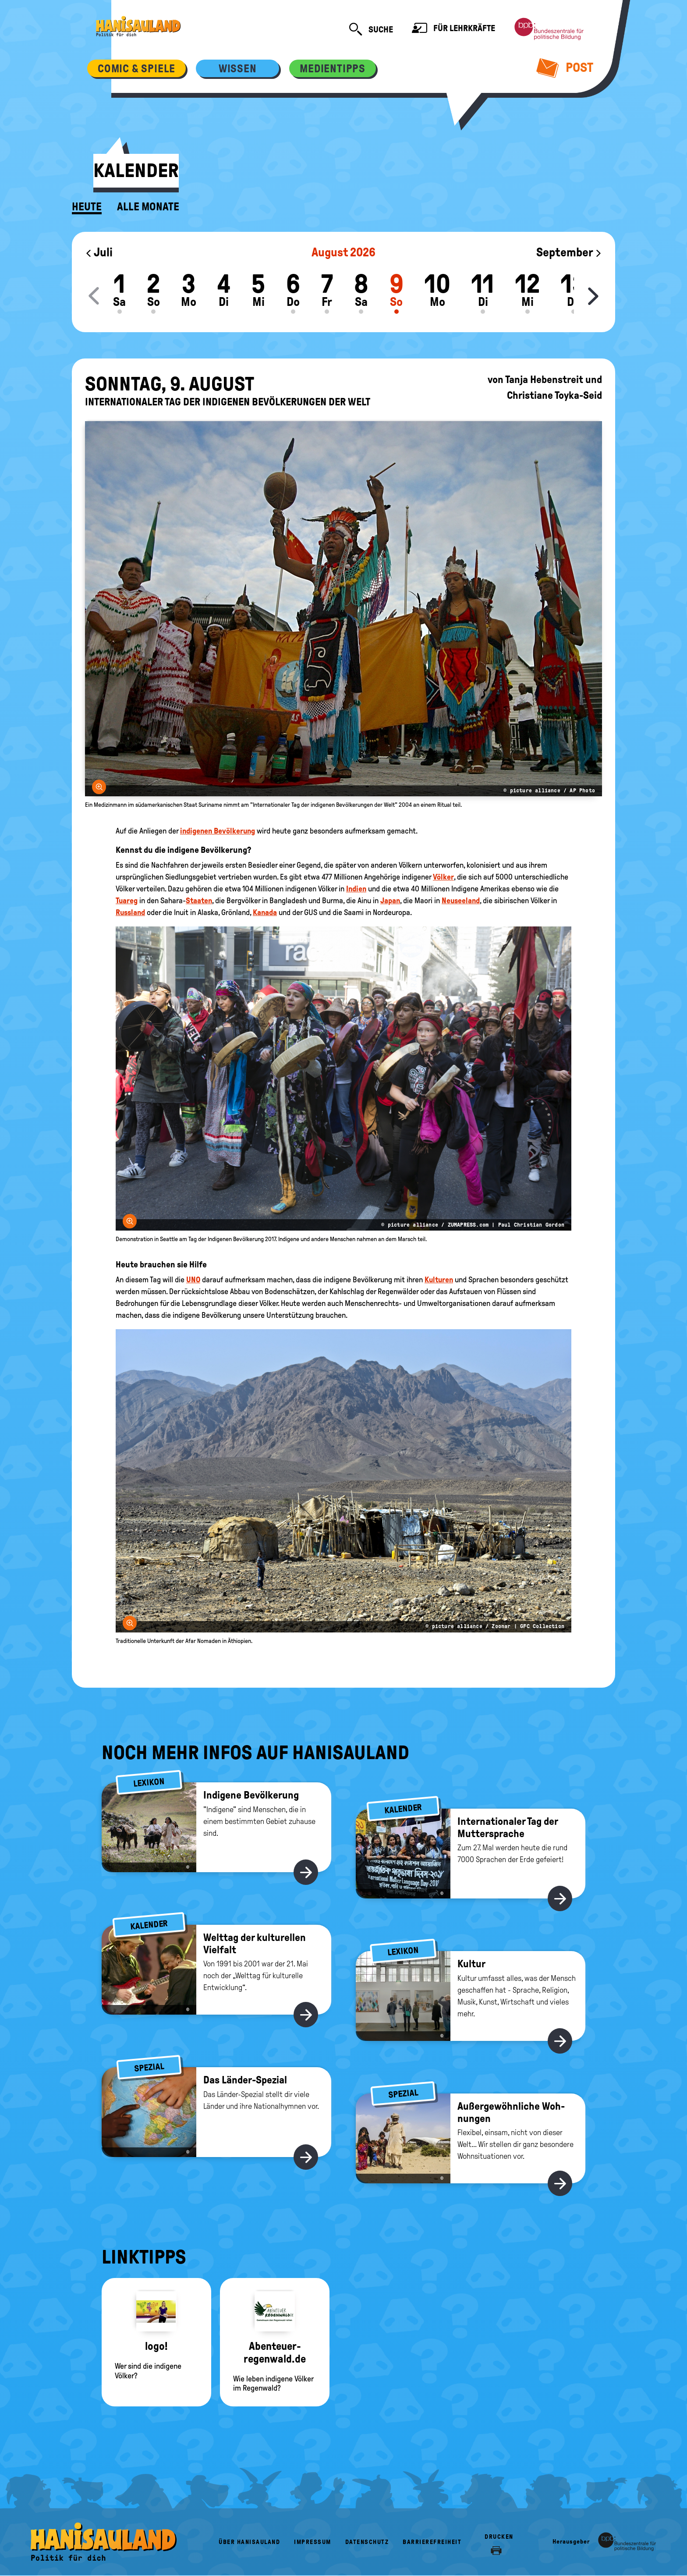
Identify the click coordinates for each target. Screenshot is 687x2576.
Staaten (199, 900)
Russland (130, 912)
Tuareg (127, 900)
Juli (99, 252)
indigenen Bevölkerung (217, 831)
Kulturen (439, 1279)
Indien (356, 888)
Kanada (265, 912)
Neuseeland (461, 900)
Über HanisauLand (249, 2542)
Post (565, 67)
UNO (193, 1279)
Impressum (312, 2542)
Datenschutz (367, 2542)
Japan (390, 900)
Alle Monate (148, 207)
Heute (87, 207)
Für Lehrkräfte (453, 29)
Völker (443, 877)
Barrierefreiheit (432, 2542)
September (569, 252)
